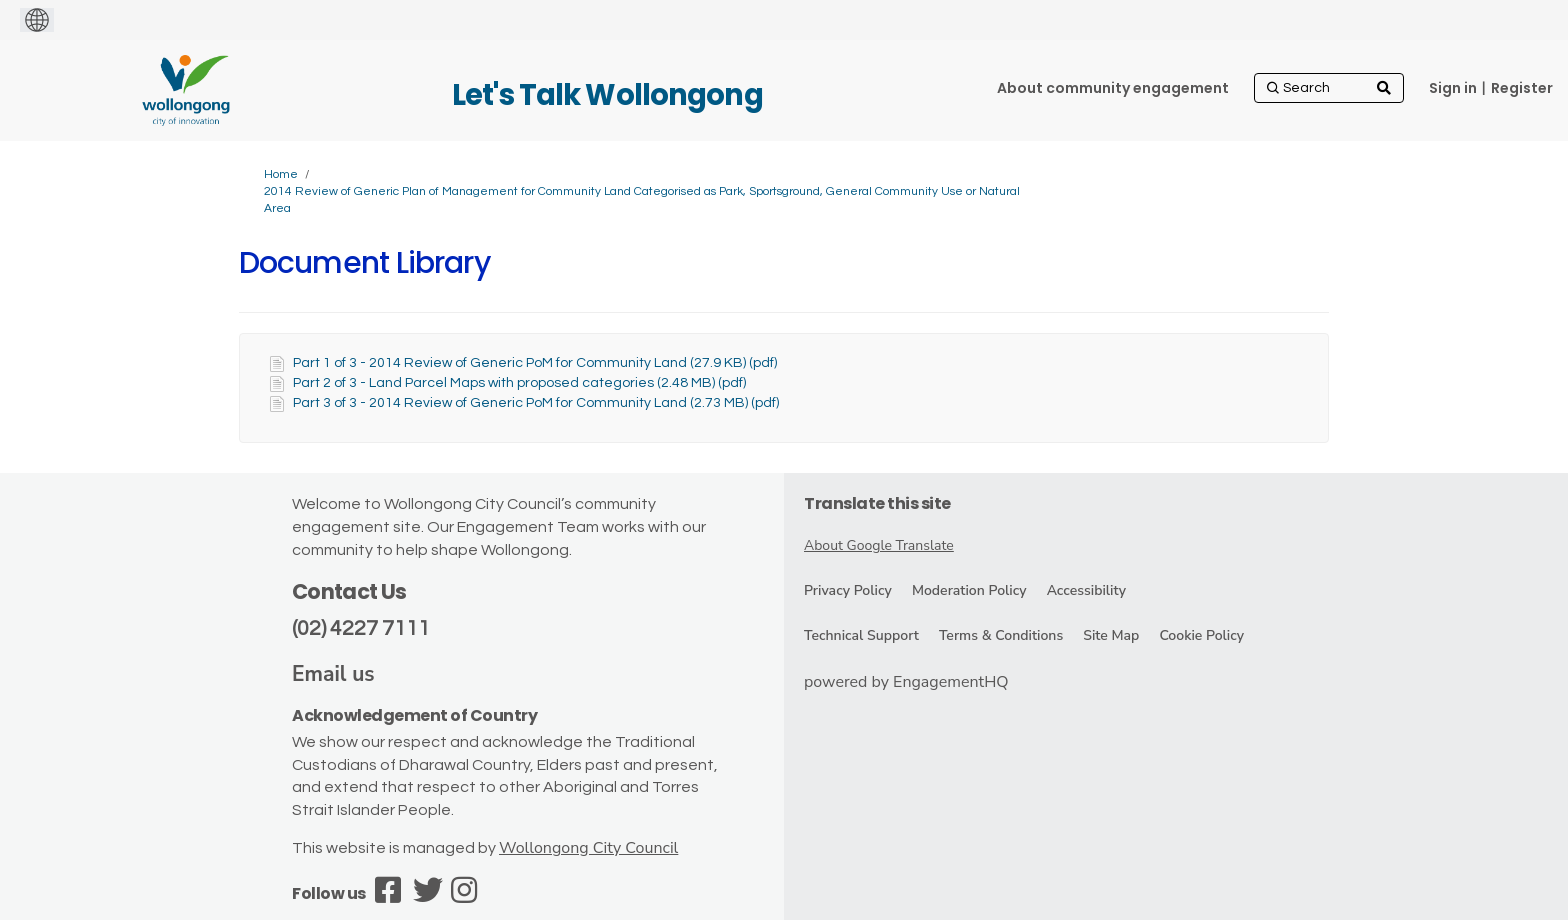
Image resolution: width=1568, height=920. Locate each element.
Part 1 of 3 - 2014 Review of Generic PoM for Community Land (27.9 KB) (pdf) (535, 363)
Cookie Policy (1201, 635)
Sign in (1453, 88)
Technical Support (861, 635)
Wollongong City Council (588, 848)
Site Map (1111, 635)
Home (281, 174)
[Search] (1329, 88)
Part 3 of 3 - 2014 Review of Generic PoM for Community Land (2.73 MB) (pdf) (536, 403)
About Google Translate (879, 545)
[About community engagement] (1113, 88)
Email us (333, 674)
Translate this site (877, 503)
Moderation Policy (969, 590)
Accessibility (1086, 590)
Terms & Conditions (1001, 635)
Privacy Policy (848, 590)
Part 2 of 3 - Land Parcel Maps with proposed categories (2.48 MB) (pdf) (519, 383)
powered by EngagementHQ (906, 682)
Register (1522, 88)
